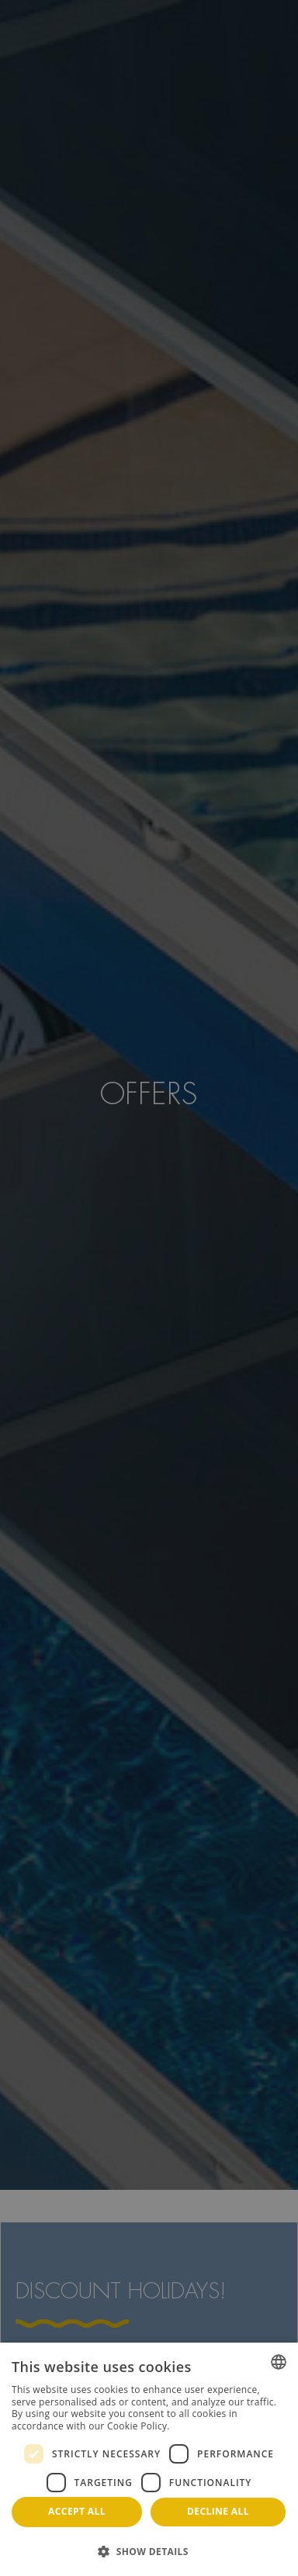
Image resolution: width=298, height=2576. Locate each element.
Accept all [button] (77, 2511)
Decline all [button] (218, 2511)
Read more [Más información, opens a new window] (197, 2426)
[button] (149, 2550)
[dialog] (149, 2459)
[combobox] (278, 2362)
